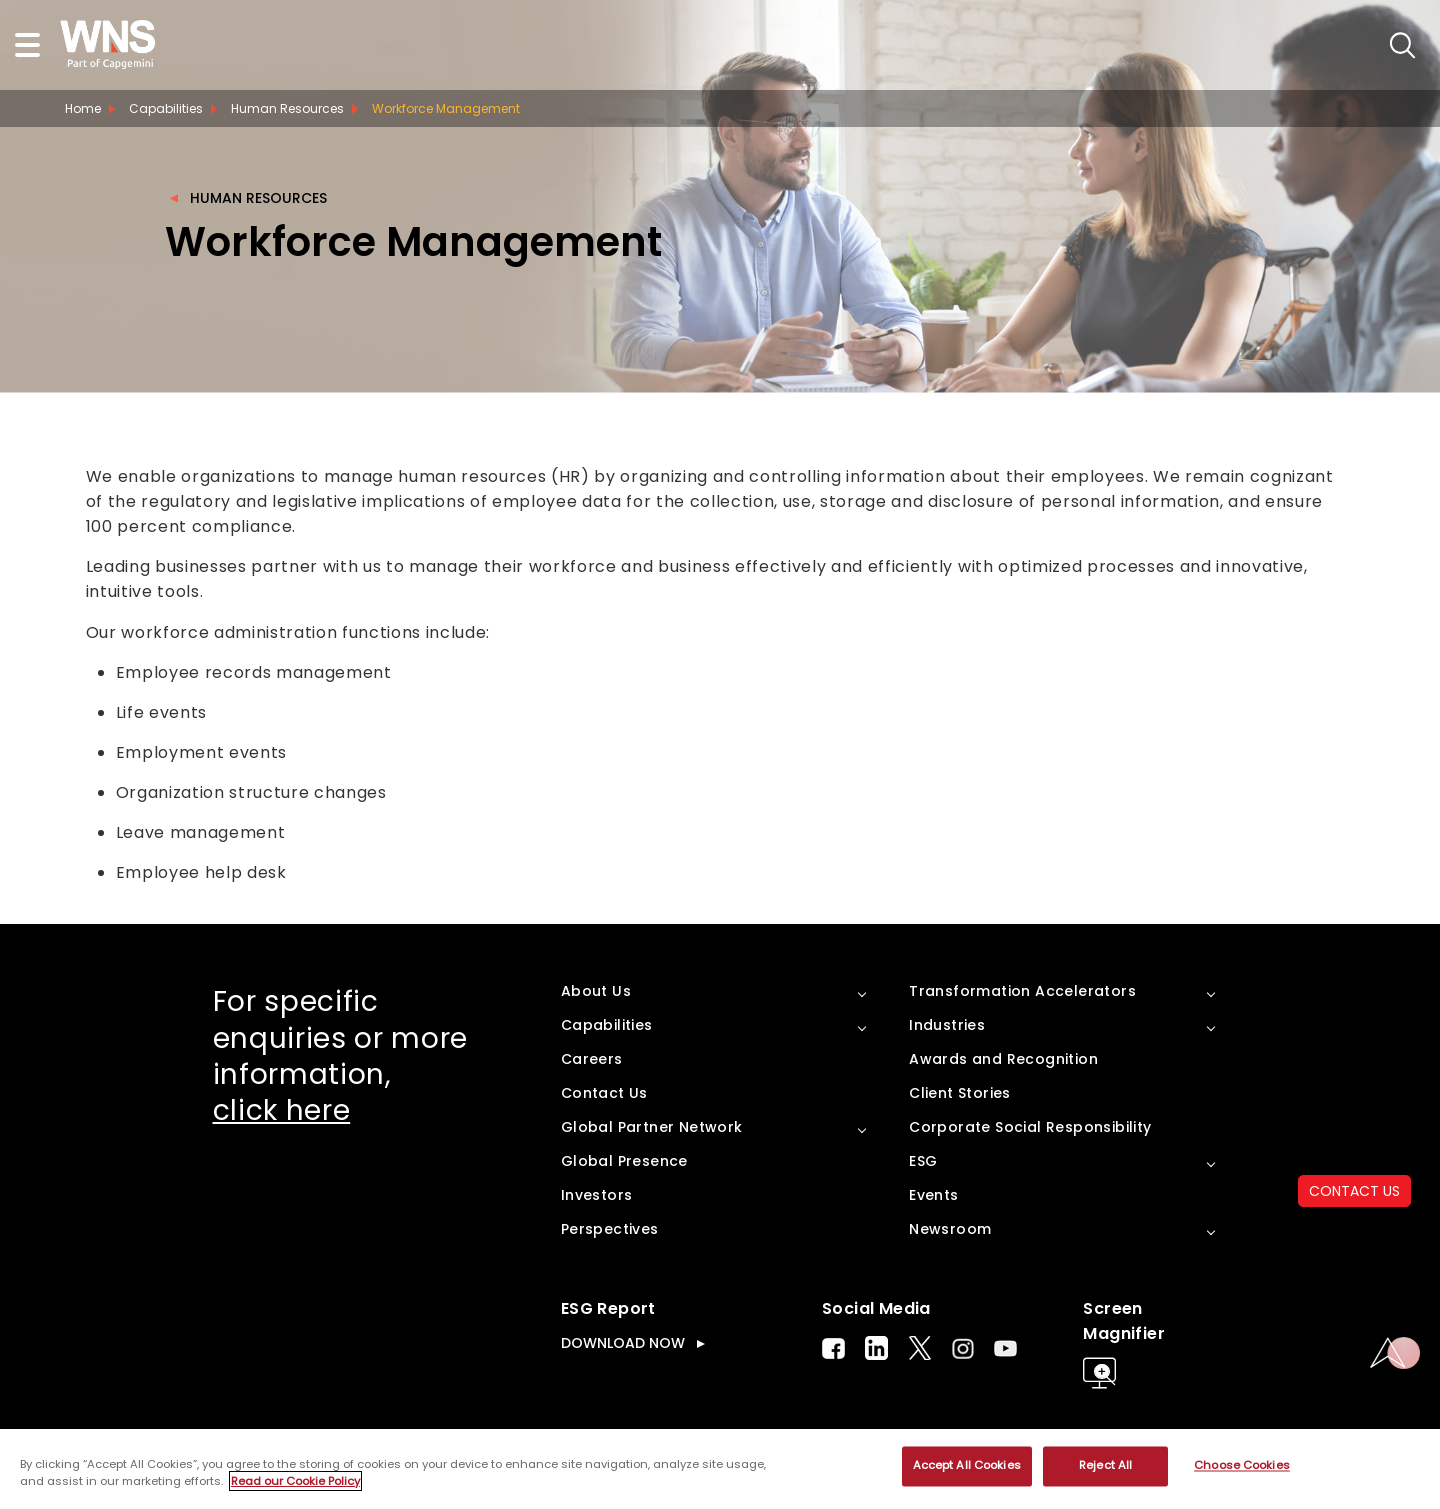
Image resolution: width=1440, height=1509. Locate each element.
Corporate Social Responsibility (1030, 1127)
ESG (923, 1161)
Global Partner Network (652, 1127)
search (1402, 45)
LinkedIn (876, 1348)
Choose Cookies (1242, 1466)
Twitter (920, 1348)
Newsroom (950, 1229)
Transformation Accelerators (1022, 991)
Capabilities (166, 108)
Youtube (1005, 1348)
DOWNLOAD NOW (623, 1343)
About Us (596, 991)
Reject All (1105, 1466)
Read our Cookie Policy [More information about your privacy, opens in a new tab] (295, 1481)
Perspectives (610, 1229)
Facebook (833, 1348)
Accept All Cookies (967, 1466)
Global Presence (624, 1161)
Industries (947, 1025)
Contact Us (604, 1093)
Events (933, 1195)
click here (282, 1110)
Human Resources (258, 198)
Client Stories (960, 1093)
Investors (597, 1195)
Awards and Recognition (1003, 1059)
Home (83, 108)
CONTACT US (1354, 1191)
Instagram (963, 1348)
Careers (592, 1059)
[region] (720, 1469)
